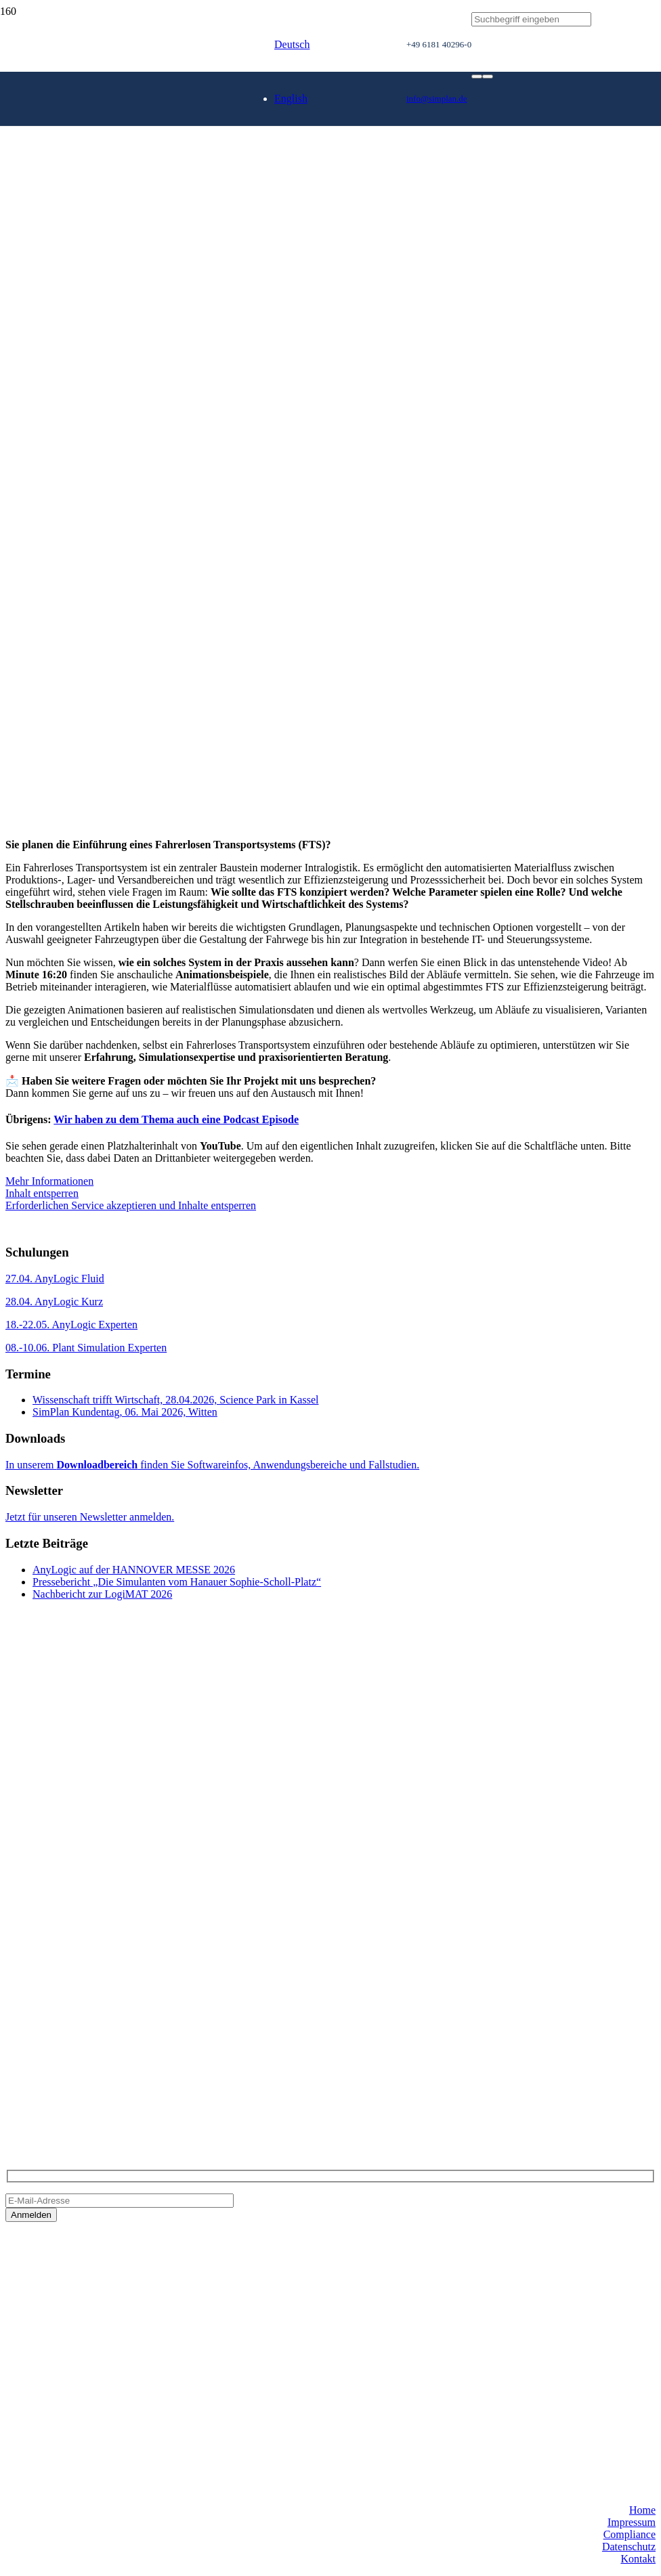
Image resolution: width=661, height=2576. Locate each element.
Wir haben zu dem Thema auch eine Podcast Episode (176, 1119)
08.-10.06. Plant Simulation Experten (86, 1347)
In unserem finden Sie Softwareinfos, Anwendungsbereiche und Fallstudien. (212, 1464)
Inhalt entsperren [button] (42, 1193)
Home (642, 2510)
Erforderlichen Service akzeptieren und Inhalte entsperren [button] (130, 1205)
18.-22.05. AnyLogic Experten (71, 1324)
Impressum (631, 2522)
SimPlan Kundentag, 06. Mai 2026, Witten (125, 1412)
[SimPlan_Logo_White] (107, 130)
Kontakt (638, 2558)
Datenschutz (629, 2546)
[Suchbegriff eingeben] (531, 19)
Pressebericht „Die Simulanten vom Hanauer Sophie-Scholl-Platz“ (177, 1582)
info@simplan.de (42, 2081)
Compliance (629, 2534)
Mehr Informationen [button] (49, 1181)
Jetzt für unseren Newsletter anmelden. (89, 1517)
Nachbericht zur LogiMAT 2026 (102, 1594)
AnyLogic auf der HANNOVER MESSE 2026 (134, 1569)
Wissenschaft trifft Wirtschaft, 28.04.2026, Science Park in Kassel (175, 1399)
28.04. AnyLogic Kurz (54, 1301)
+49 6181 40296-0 (45, 2058)
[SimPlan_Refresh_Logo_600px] (203, 205)
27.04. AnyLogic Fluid (54, 1278)
